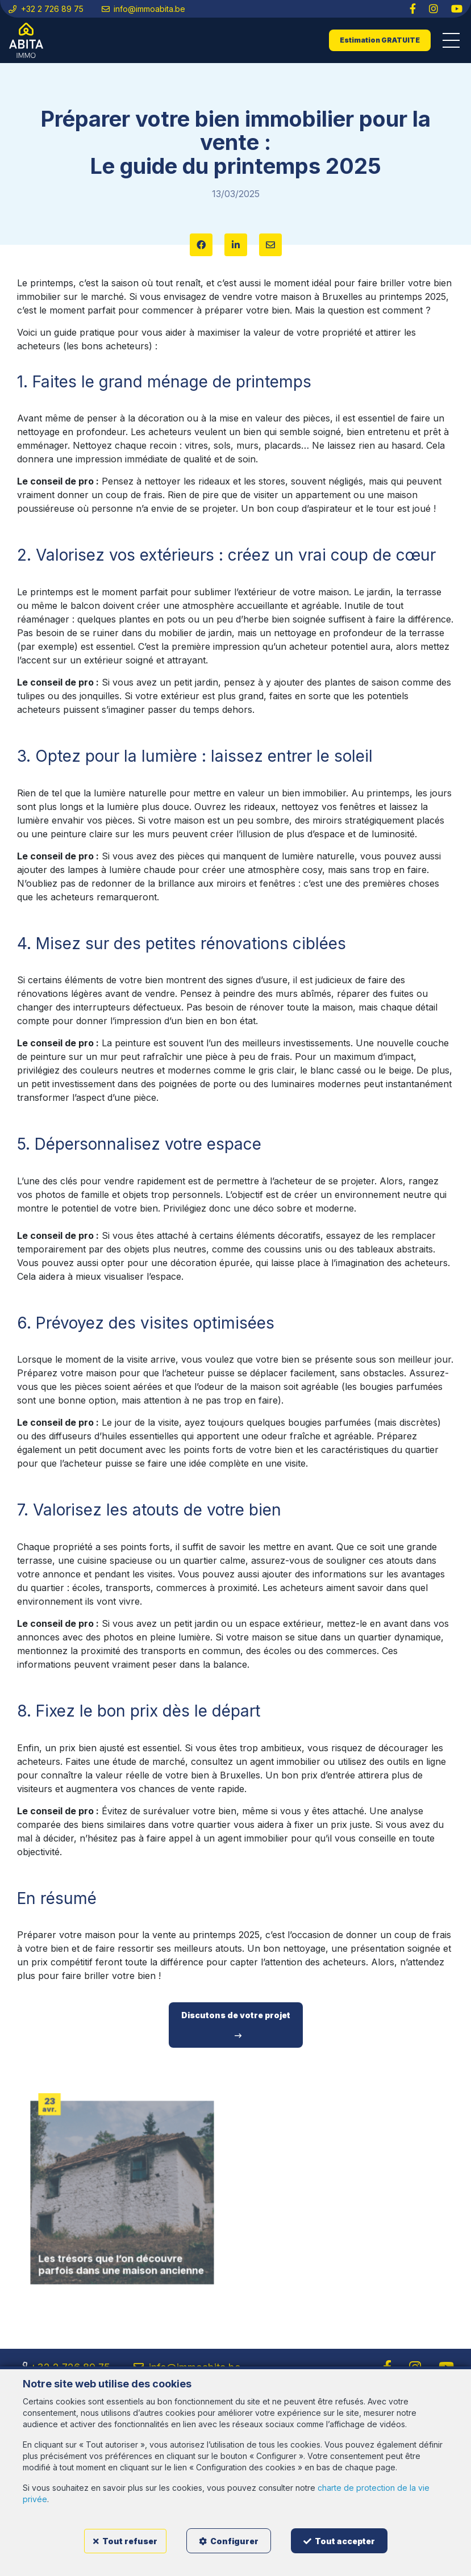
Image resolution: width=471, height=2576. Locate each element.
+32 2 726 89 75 (46, 9)
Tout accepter (339, 2541)
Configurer (229, 2541)
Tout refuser (125, 2541)
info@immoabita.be (144, 9)
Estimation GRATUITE (380, 40)
